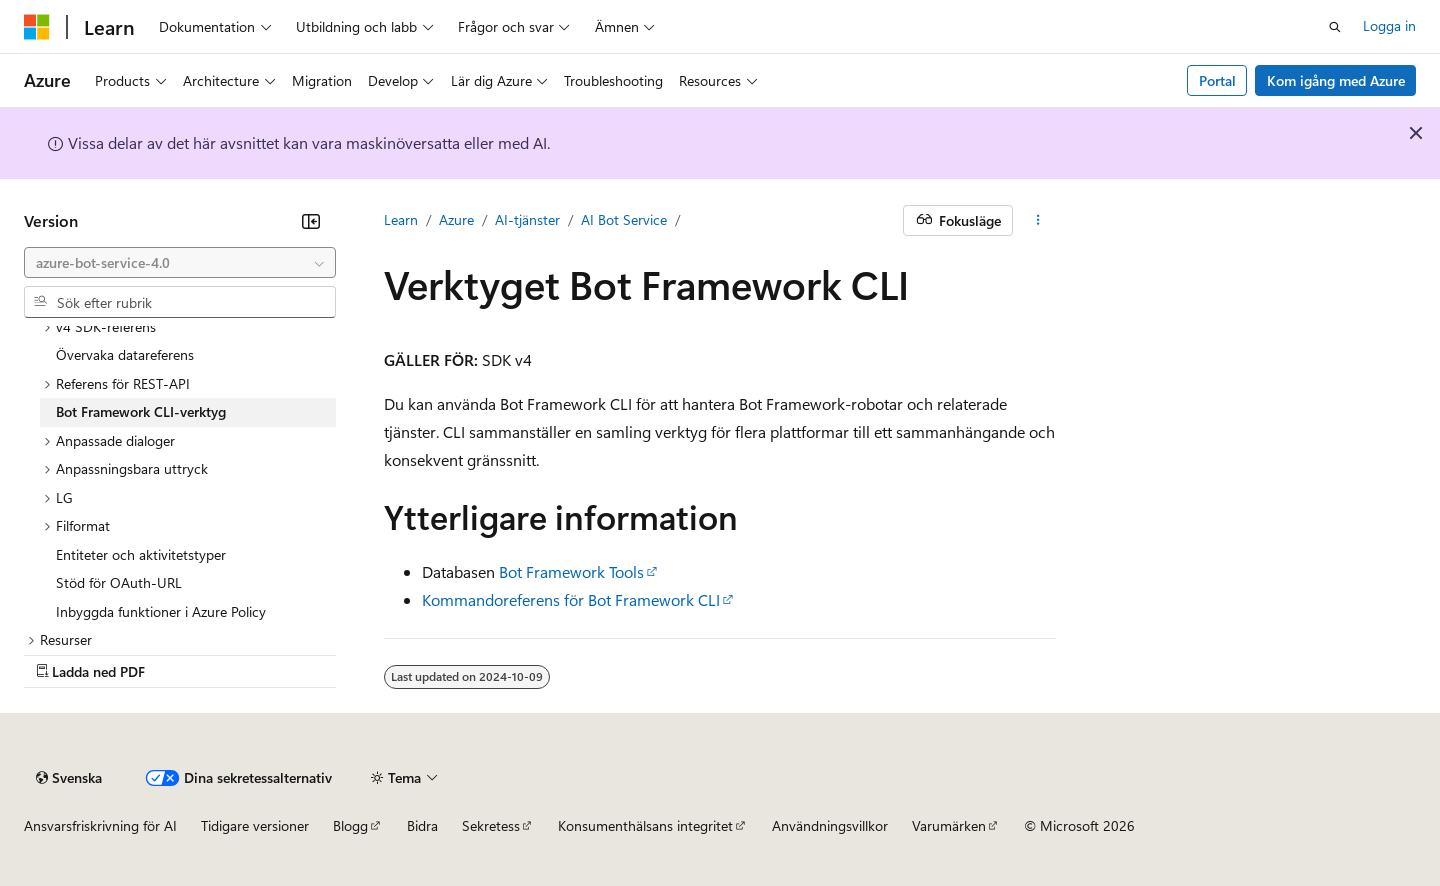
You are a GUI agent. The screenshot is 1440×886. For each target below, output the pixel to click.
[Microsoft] (37, 27)
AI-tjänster (527, 219)
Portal (1217, 80)
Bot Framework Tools (571, 571)
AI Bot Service (624, 219)
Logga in (1389, 25)
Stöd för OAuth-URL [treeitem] (119, 582)
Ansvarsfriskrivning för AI (100, 825)
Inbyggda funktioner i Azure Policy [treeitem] (161, 611)
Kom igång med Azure (1336, 80)
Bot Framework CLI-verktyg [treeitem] (141, 411)
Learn (401, 219)
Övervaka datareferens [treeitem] (125, 354)
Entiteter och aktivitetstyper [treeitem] (141, 554)
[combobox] (180, 263)
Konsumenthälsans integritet (645, 825)
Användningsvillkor (830, 825)
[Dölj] (311, 221)
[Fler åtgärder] (1038, 221)
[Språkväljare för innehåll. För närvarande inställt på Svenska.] (69, 778)
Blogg (350, 825)
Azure (456, 219)
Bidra (422, 825)
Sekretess (491, 825)
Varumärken (949, 825)
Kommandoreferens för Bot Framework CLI (571, 599)
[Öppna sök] (1335, 27)
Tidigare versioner (255, 825)
